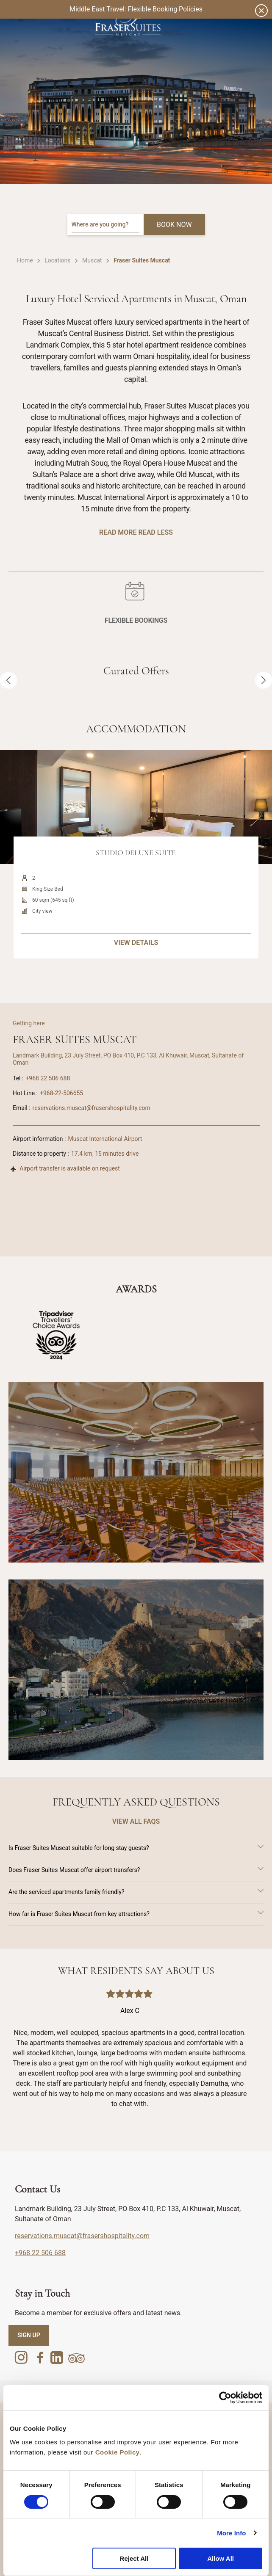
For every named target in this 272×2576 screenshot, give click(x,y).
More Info (231, 2533)
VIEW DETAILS (136, 979)
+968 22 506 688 (47, 1078)
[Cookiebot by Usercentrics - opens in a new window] (225, 2397)
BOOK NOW (174, 225)
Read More (117, 532)
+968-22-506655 (61, 1093)
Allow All (220, 2558)
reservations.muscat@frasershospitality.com (91, 1107)
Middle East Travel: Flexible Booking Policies (136, 9)
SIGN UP (28, 2335)
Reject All (134, 2558)
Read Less (155, 532)
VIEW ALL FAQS (136, 1821)
